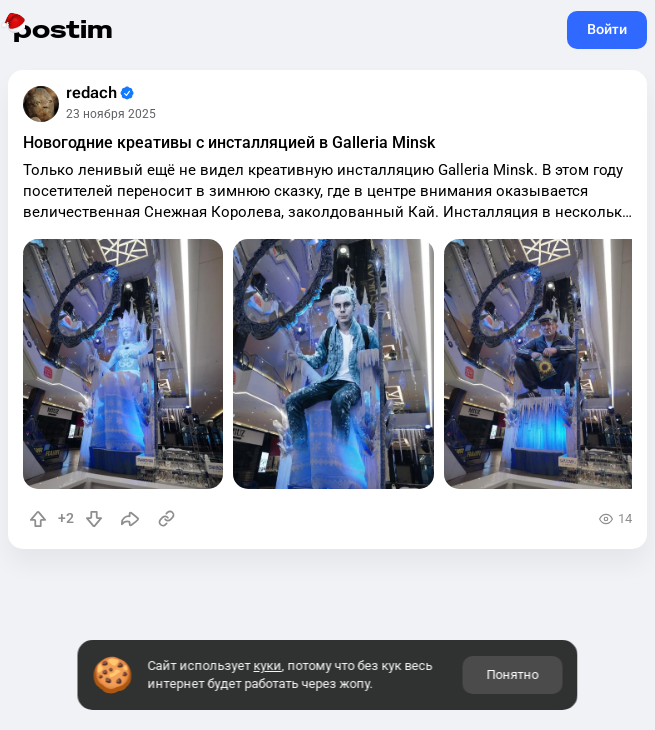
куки (268, 665)
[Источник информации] (166, 519)
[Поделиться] (130, 519)
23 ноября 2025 (111, 114)
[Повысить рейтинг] (38, 519)
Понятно (513, 674)
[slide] (123, 364)
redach (100, 93)
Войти (607, 29)
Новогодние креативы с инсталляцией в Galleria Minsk (229, 142)
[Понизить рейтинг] (94, 519)
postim (63, 29)
